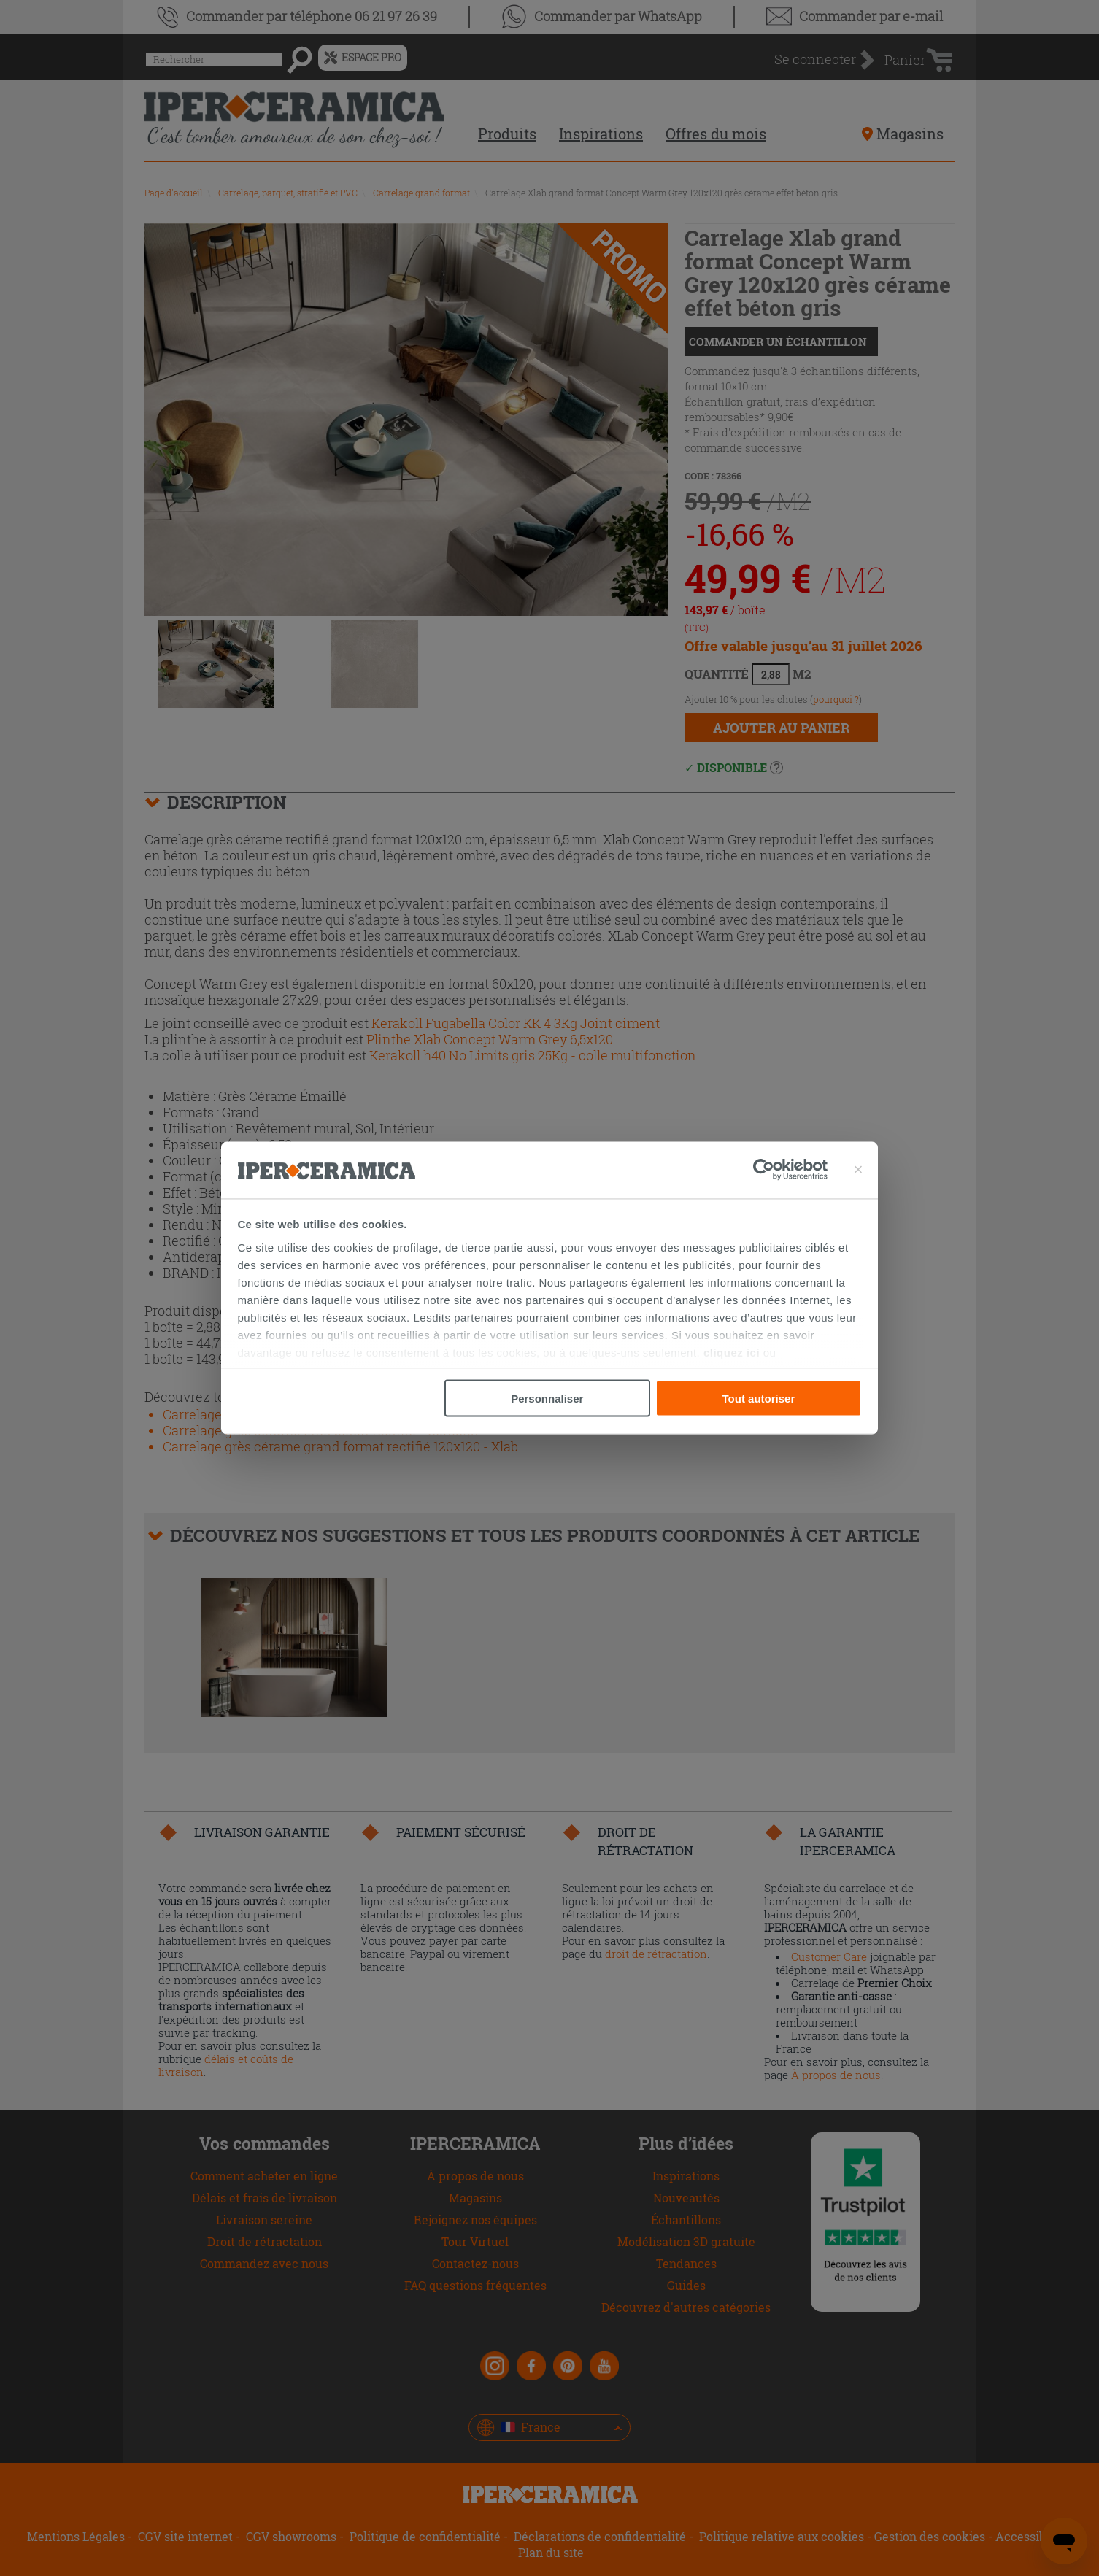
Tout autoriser (758, 1398)
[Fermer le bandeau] (858, 1170)
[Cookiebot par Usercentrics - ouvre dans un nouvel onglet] (790, 1170)
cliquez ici (731, 1352)
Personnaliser (547, 1398)
